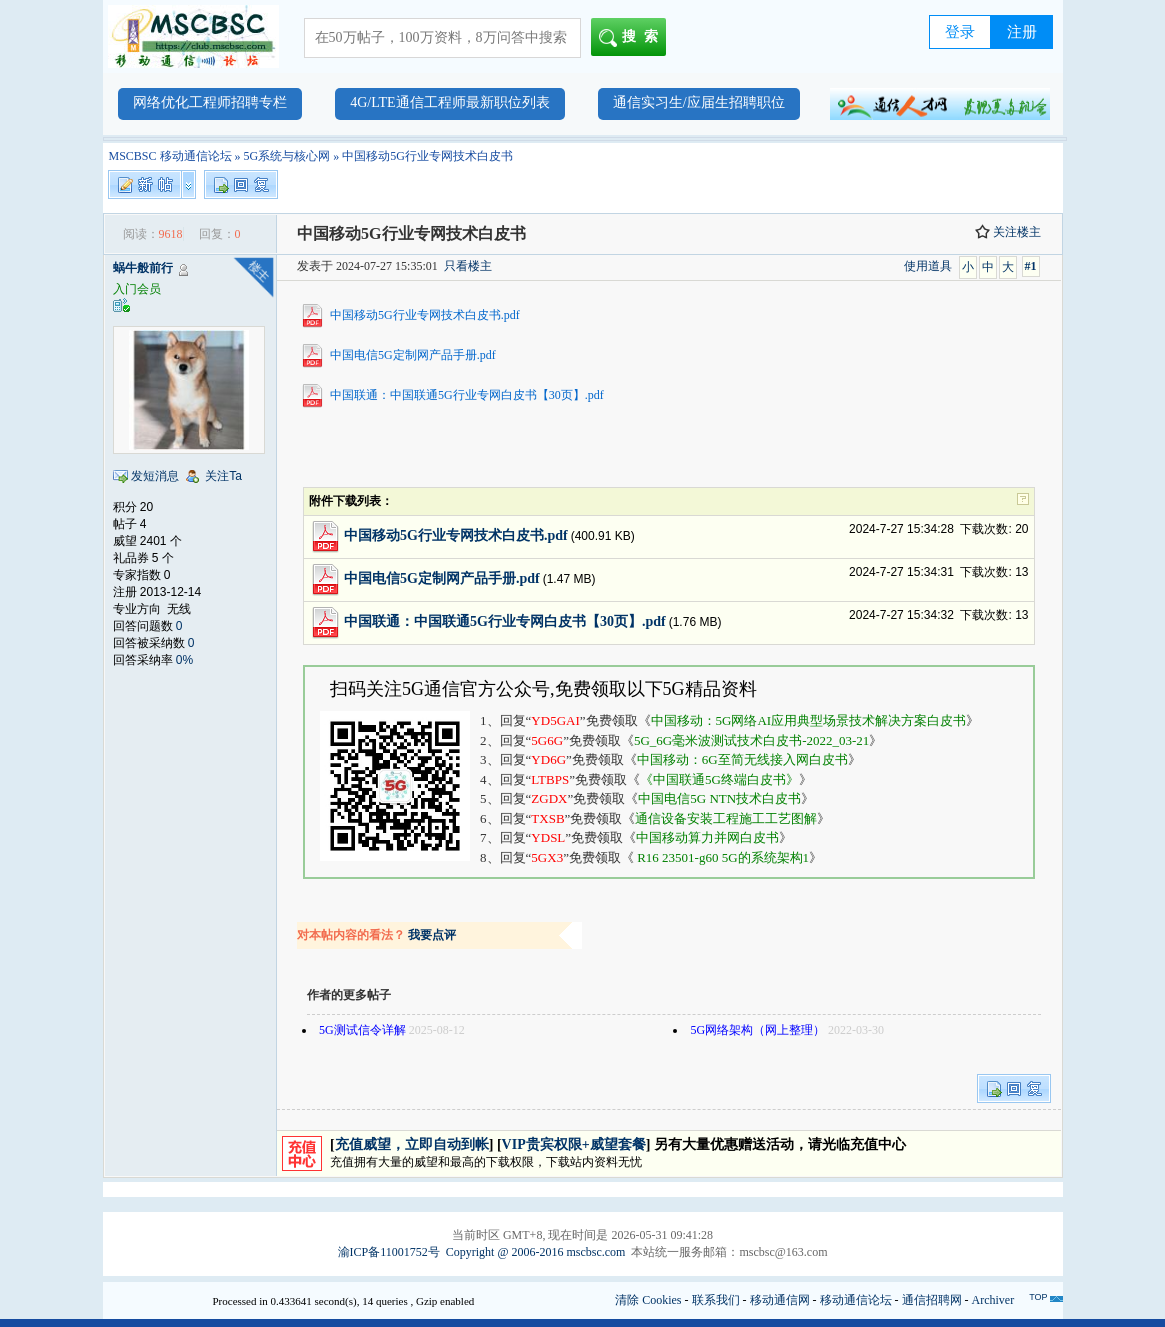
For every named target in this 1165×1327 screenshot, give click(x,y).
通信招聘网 (932, 1300)
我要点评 (432, 935)
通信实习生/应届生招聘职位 (699, 102)
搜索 (632, 38)
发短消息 (155, 476)
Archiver (993, 1300)
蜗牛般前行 (143, 268)
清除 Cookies (648, 1300)
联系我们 (716, 1300)
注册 (1022, 32)
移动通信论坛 (856, 1300)
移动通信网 (780, 1300)
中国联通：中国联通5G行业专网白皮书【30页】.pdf (467, 395)
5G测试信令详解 (362, 1030)
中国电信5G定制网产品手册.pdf (413, 355)
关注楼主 (1008, 232)
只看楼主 (468, 266)
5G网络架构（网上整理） (757, 1030)
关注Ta (223, 476)
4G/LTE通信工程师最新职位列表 (449, 102)
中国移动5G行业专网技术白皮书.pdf (425, 315)
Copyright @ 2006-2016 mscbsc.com (536, 1252)
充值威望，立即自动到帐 (412, 1144)
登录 (960, 32)
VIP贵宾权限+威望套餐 (574, 1144)
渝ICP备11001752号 (389, 1252)
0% (184, 660)
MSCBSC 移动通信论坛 (170, 156)
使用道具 (928, 266)
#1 (1031, 266)
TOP (1038, 1297)
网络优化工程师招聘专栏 (210, 102)
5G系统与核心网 (287, 156)
